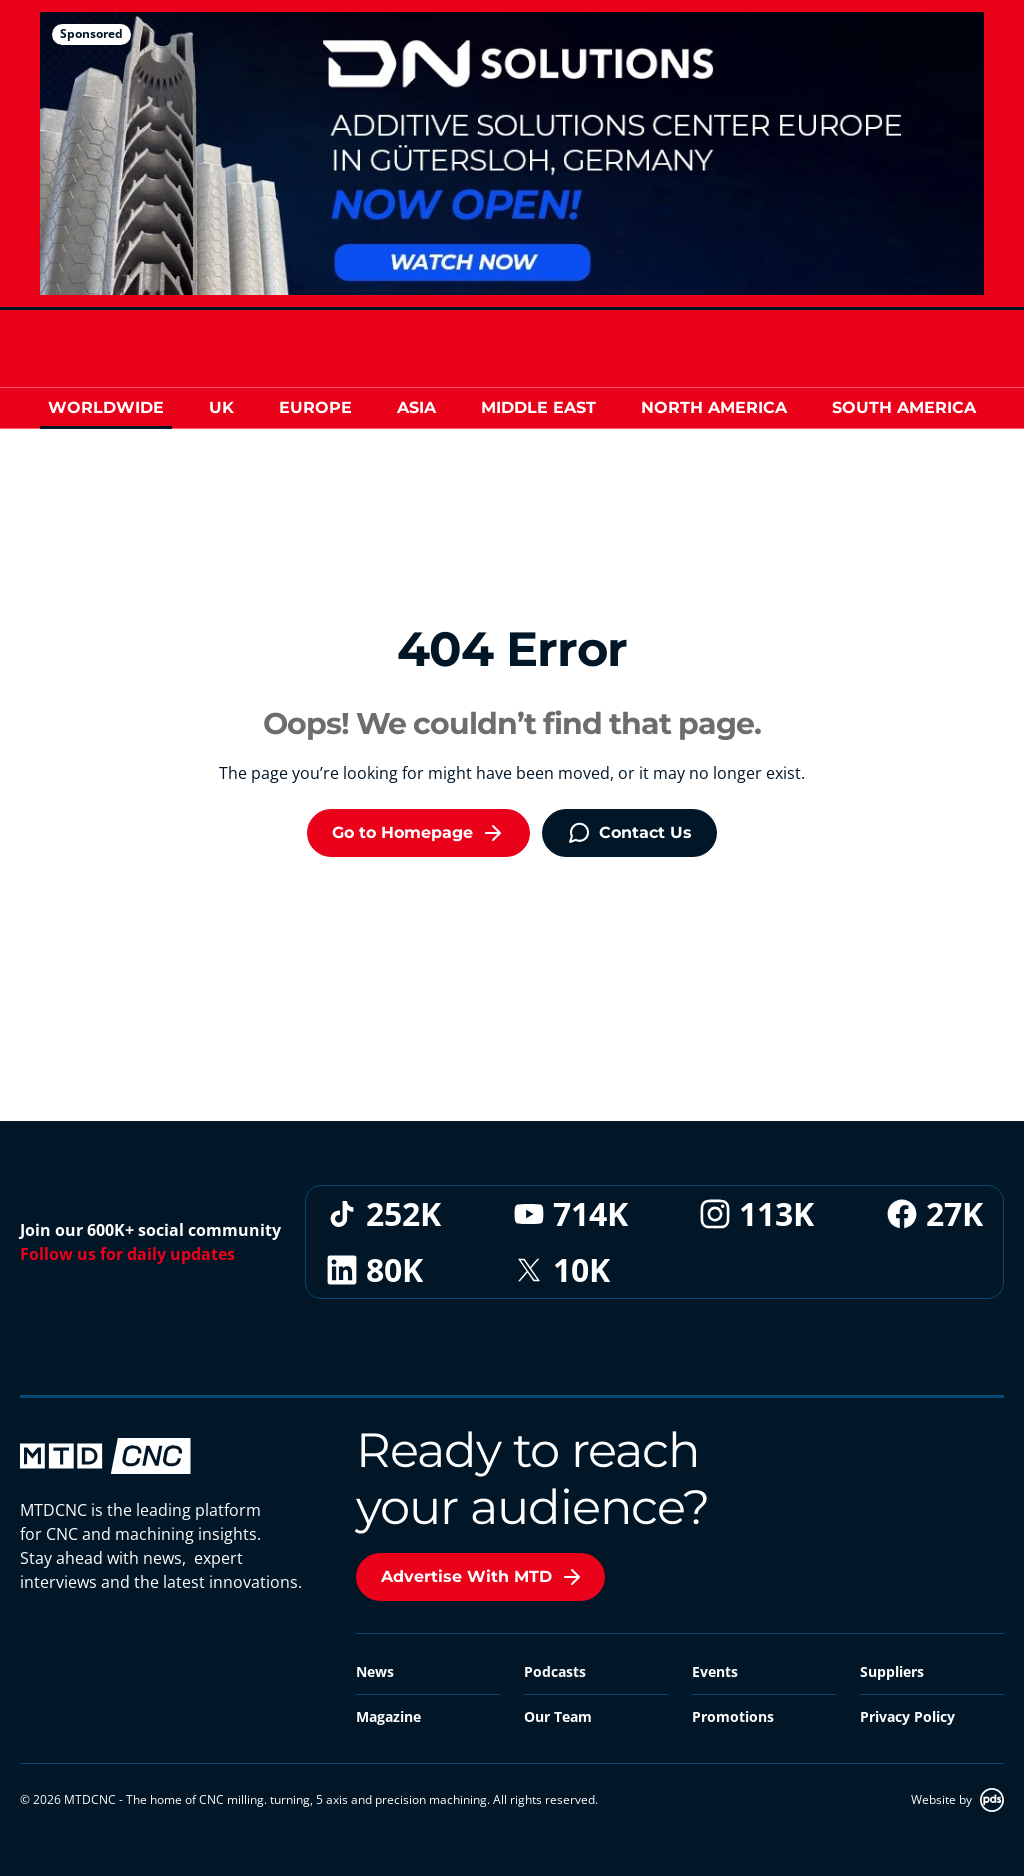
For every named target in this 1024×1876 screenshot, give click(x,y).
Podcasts (555, 1671)
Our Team (558, 1716)
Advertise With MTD (482, 1577)
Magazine (388, 1716)
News (375, 1671)
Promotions (733, 1716)
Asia (416, 407)
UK (221, 407)
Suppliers (892, 1671)
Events (715, 1671)
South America (904, 407)
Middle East (538, 407)
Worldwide (106, 407)
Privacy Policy (907, 1716)
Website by (957, 1800)
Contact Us (629, 833)
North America (714, 407)
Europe (315, 407)
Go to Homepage (418, 833)
